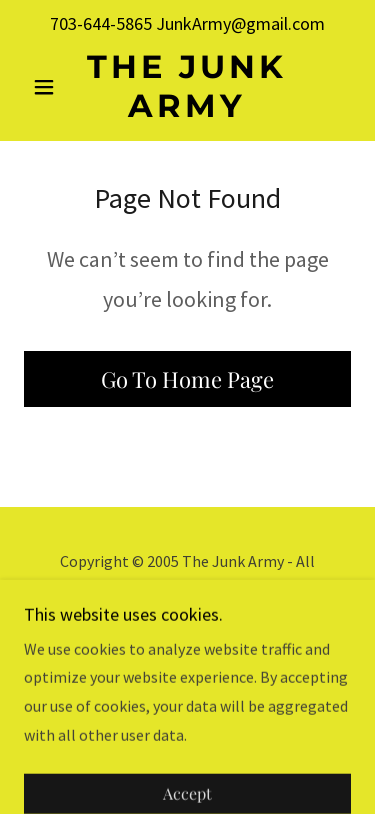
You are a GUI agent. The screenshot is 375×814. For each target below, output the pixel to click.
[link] (187, 86)
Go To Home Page (187, 379)
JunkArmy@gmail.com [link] (240, 23)
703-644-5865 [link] (101, 23)
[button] (48, 87)
